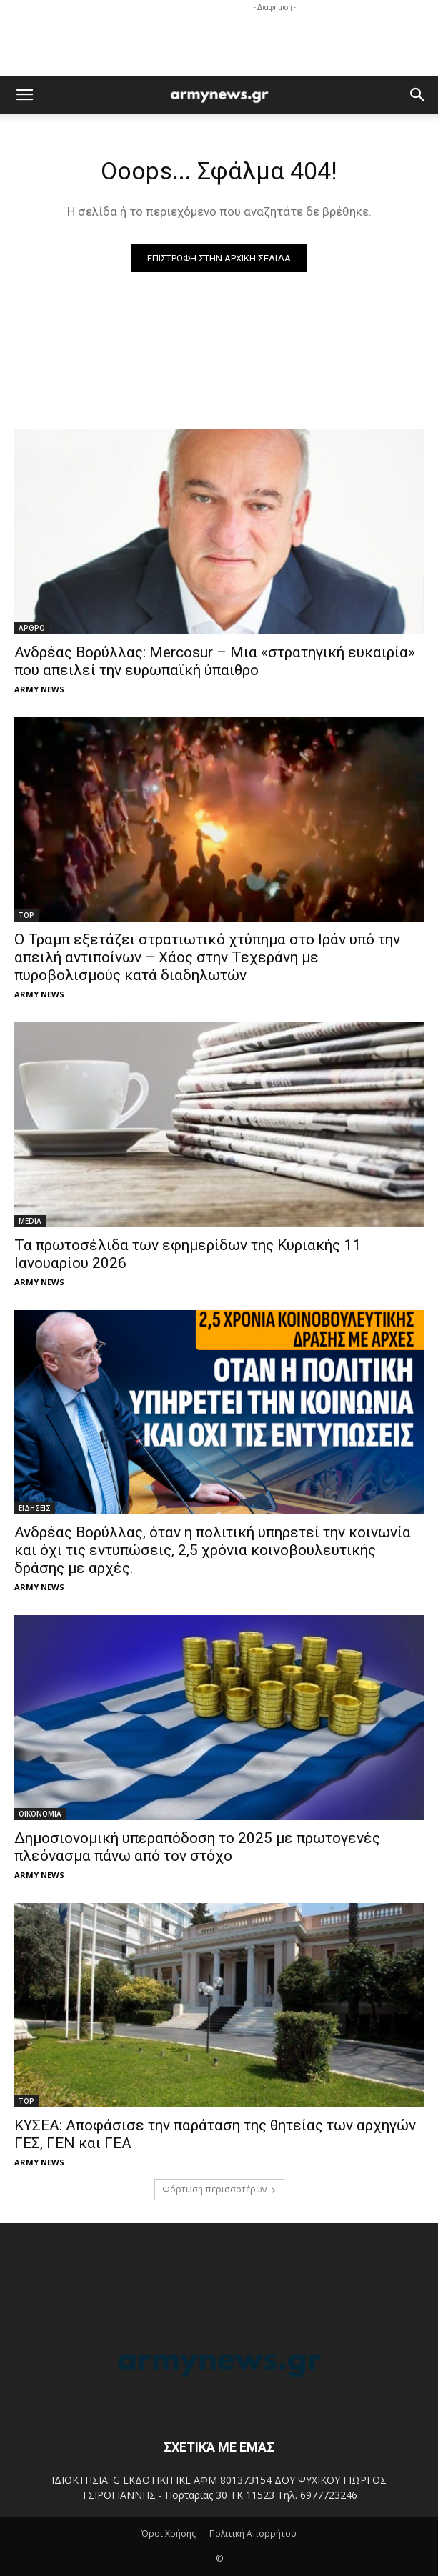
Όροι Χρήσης (168, 2533)
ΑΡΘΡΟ (32, 628)
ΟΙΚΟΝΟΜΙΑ (40, 1814)
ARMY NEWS (39, 689)
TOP (26, 915)
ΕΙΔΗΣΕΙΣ (35, 1508)
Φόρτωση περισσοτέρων (219, 2189)
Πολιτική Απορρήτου (253, 2533)
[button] (24, 95)
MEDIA (30, 1221)
